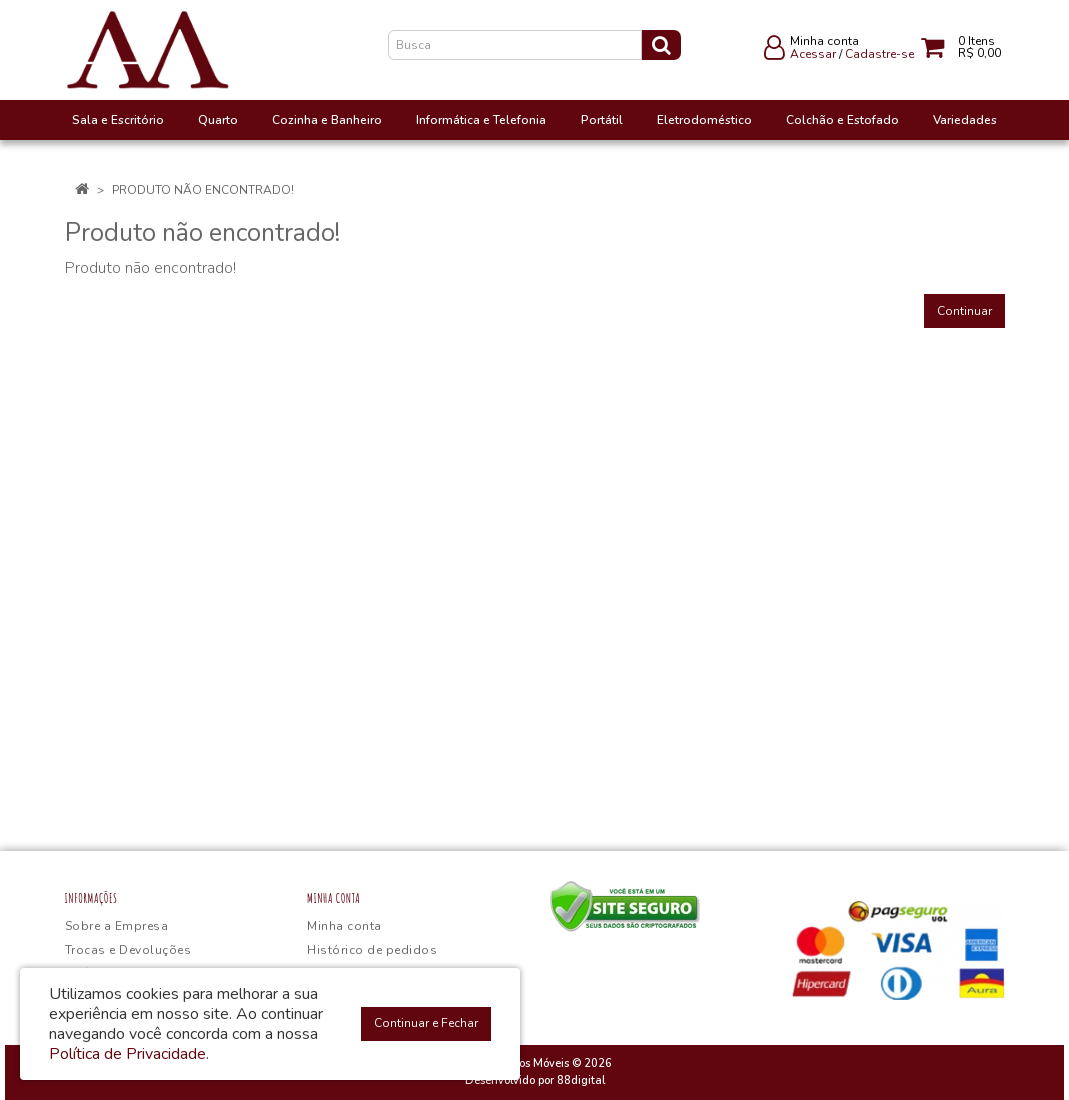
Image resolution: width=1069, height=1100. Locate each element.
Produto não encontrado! (203, 190)
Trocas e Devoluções (128, 950)
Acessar (813, 54)
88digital (581, 1080)
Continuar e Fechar (426, 1023)
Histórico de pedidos (372, 950)
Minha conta (344, 926)
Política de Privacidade (127, 1054)
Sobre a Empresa (117, 926)
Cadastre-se (879, 54)
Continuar (964, 311)
